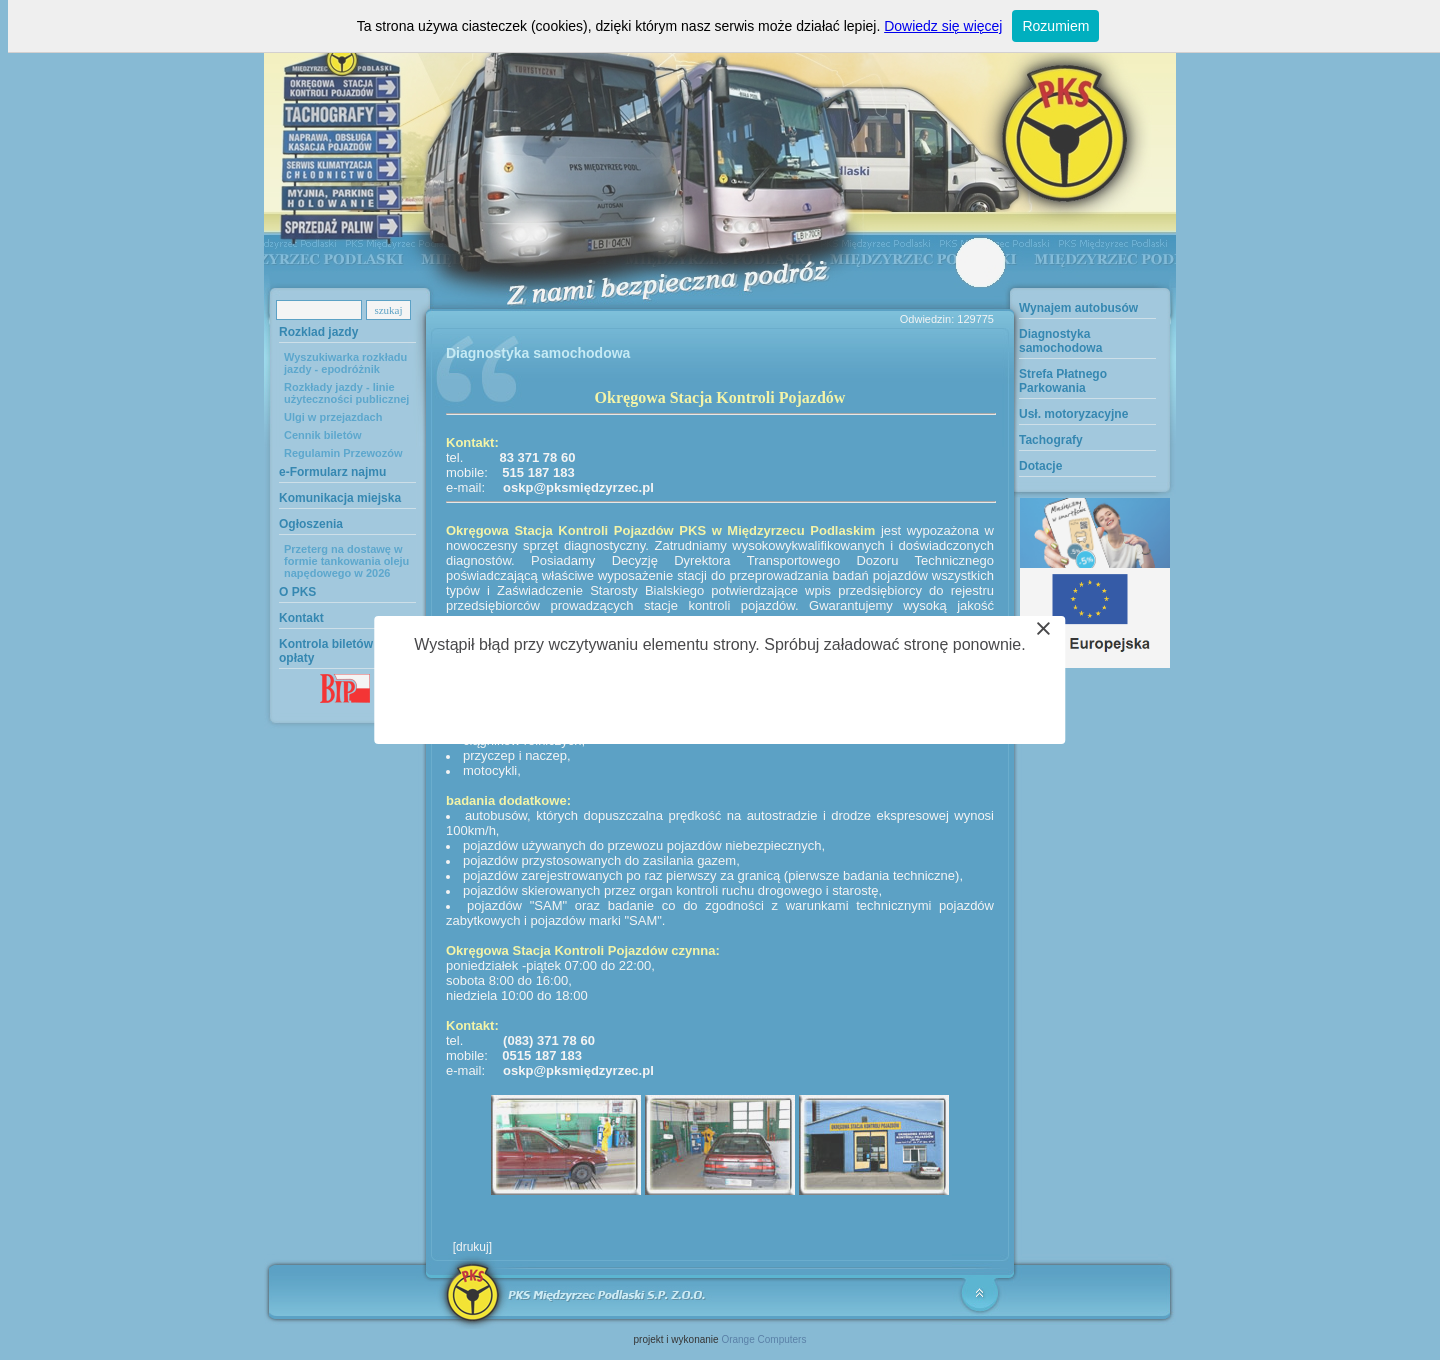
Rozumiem (1055, 26)
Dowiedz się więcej (943, 26)
